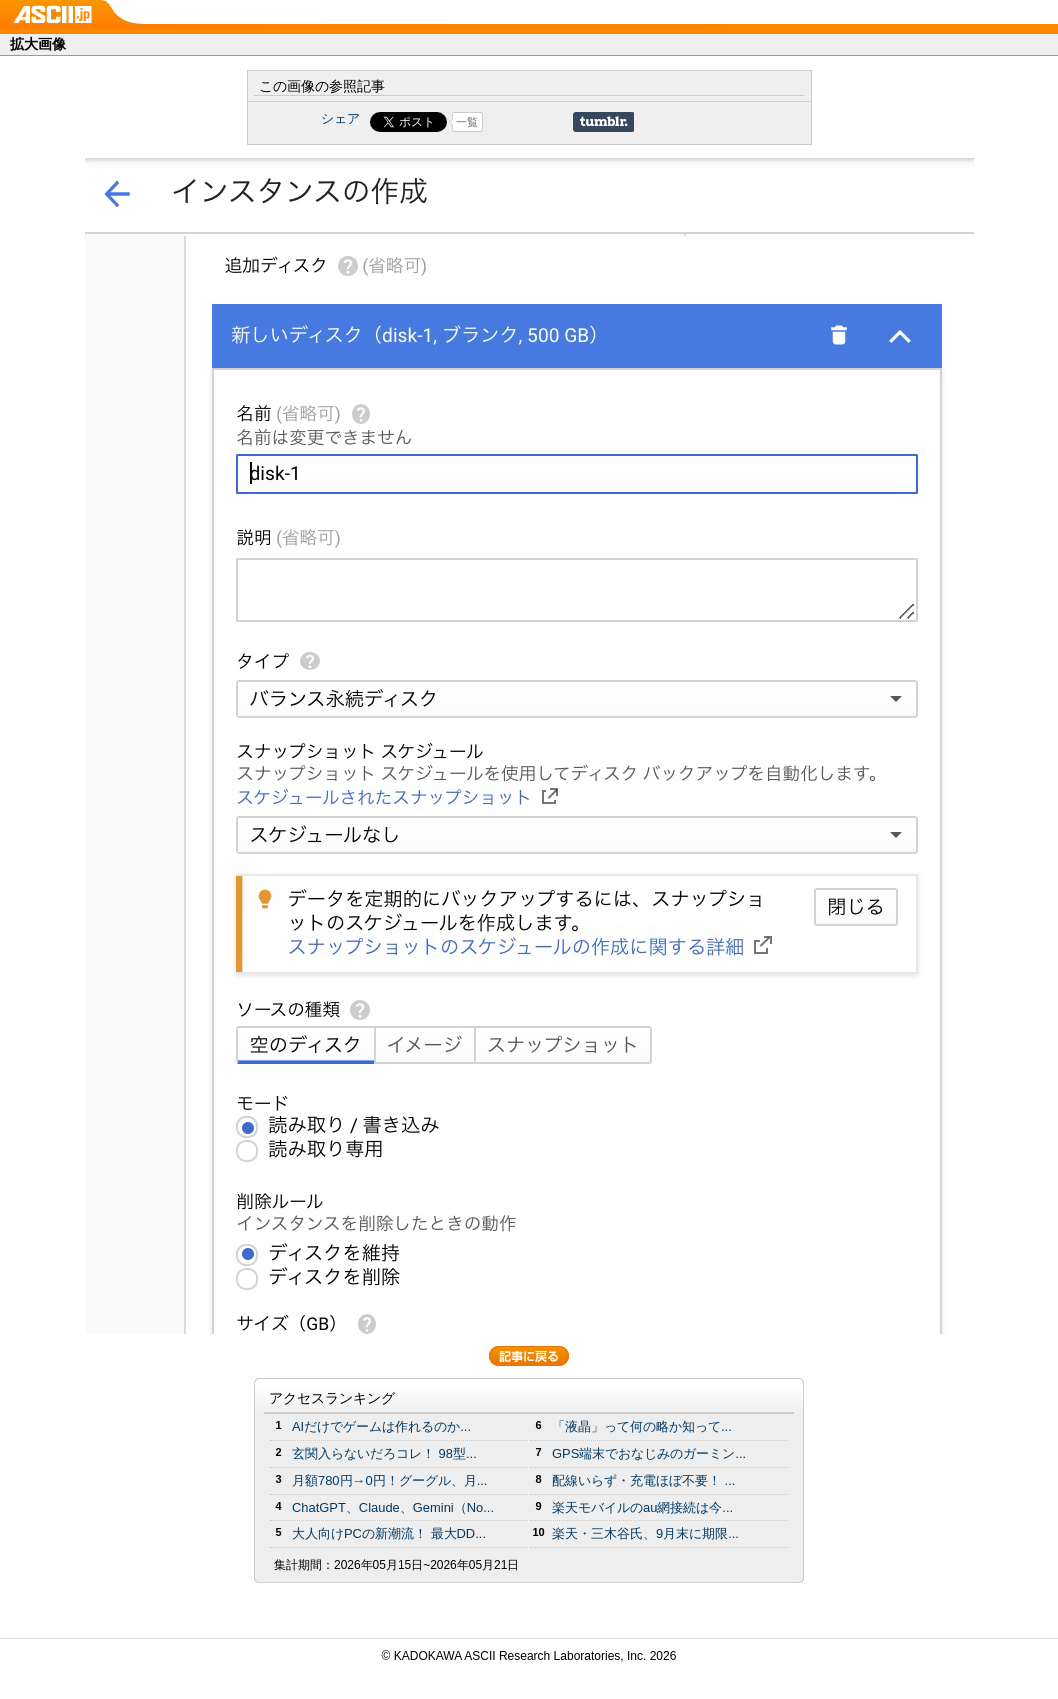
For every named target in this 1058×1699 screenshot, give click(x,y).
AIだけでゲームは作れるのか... (381, 1426)
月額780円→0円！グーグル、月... (389, 1480)
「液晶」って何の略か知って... (642, 1426)
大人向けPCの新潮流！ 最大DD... (389, 1533)
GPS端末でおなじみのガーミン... (649, 1453)
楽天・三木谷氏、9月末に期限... (645, 1533)
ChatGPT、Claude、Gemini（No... (393, 1507)
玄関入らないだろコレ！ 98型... (384, 1453)
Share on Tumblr (603, 122)
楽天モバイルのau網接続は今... (642, 1507)
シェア (340, 118)
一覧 (467, 122)
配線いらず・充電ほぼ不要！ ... (643, 1480)
